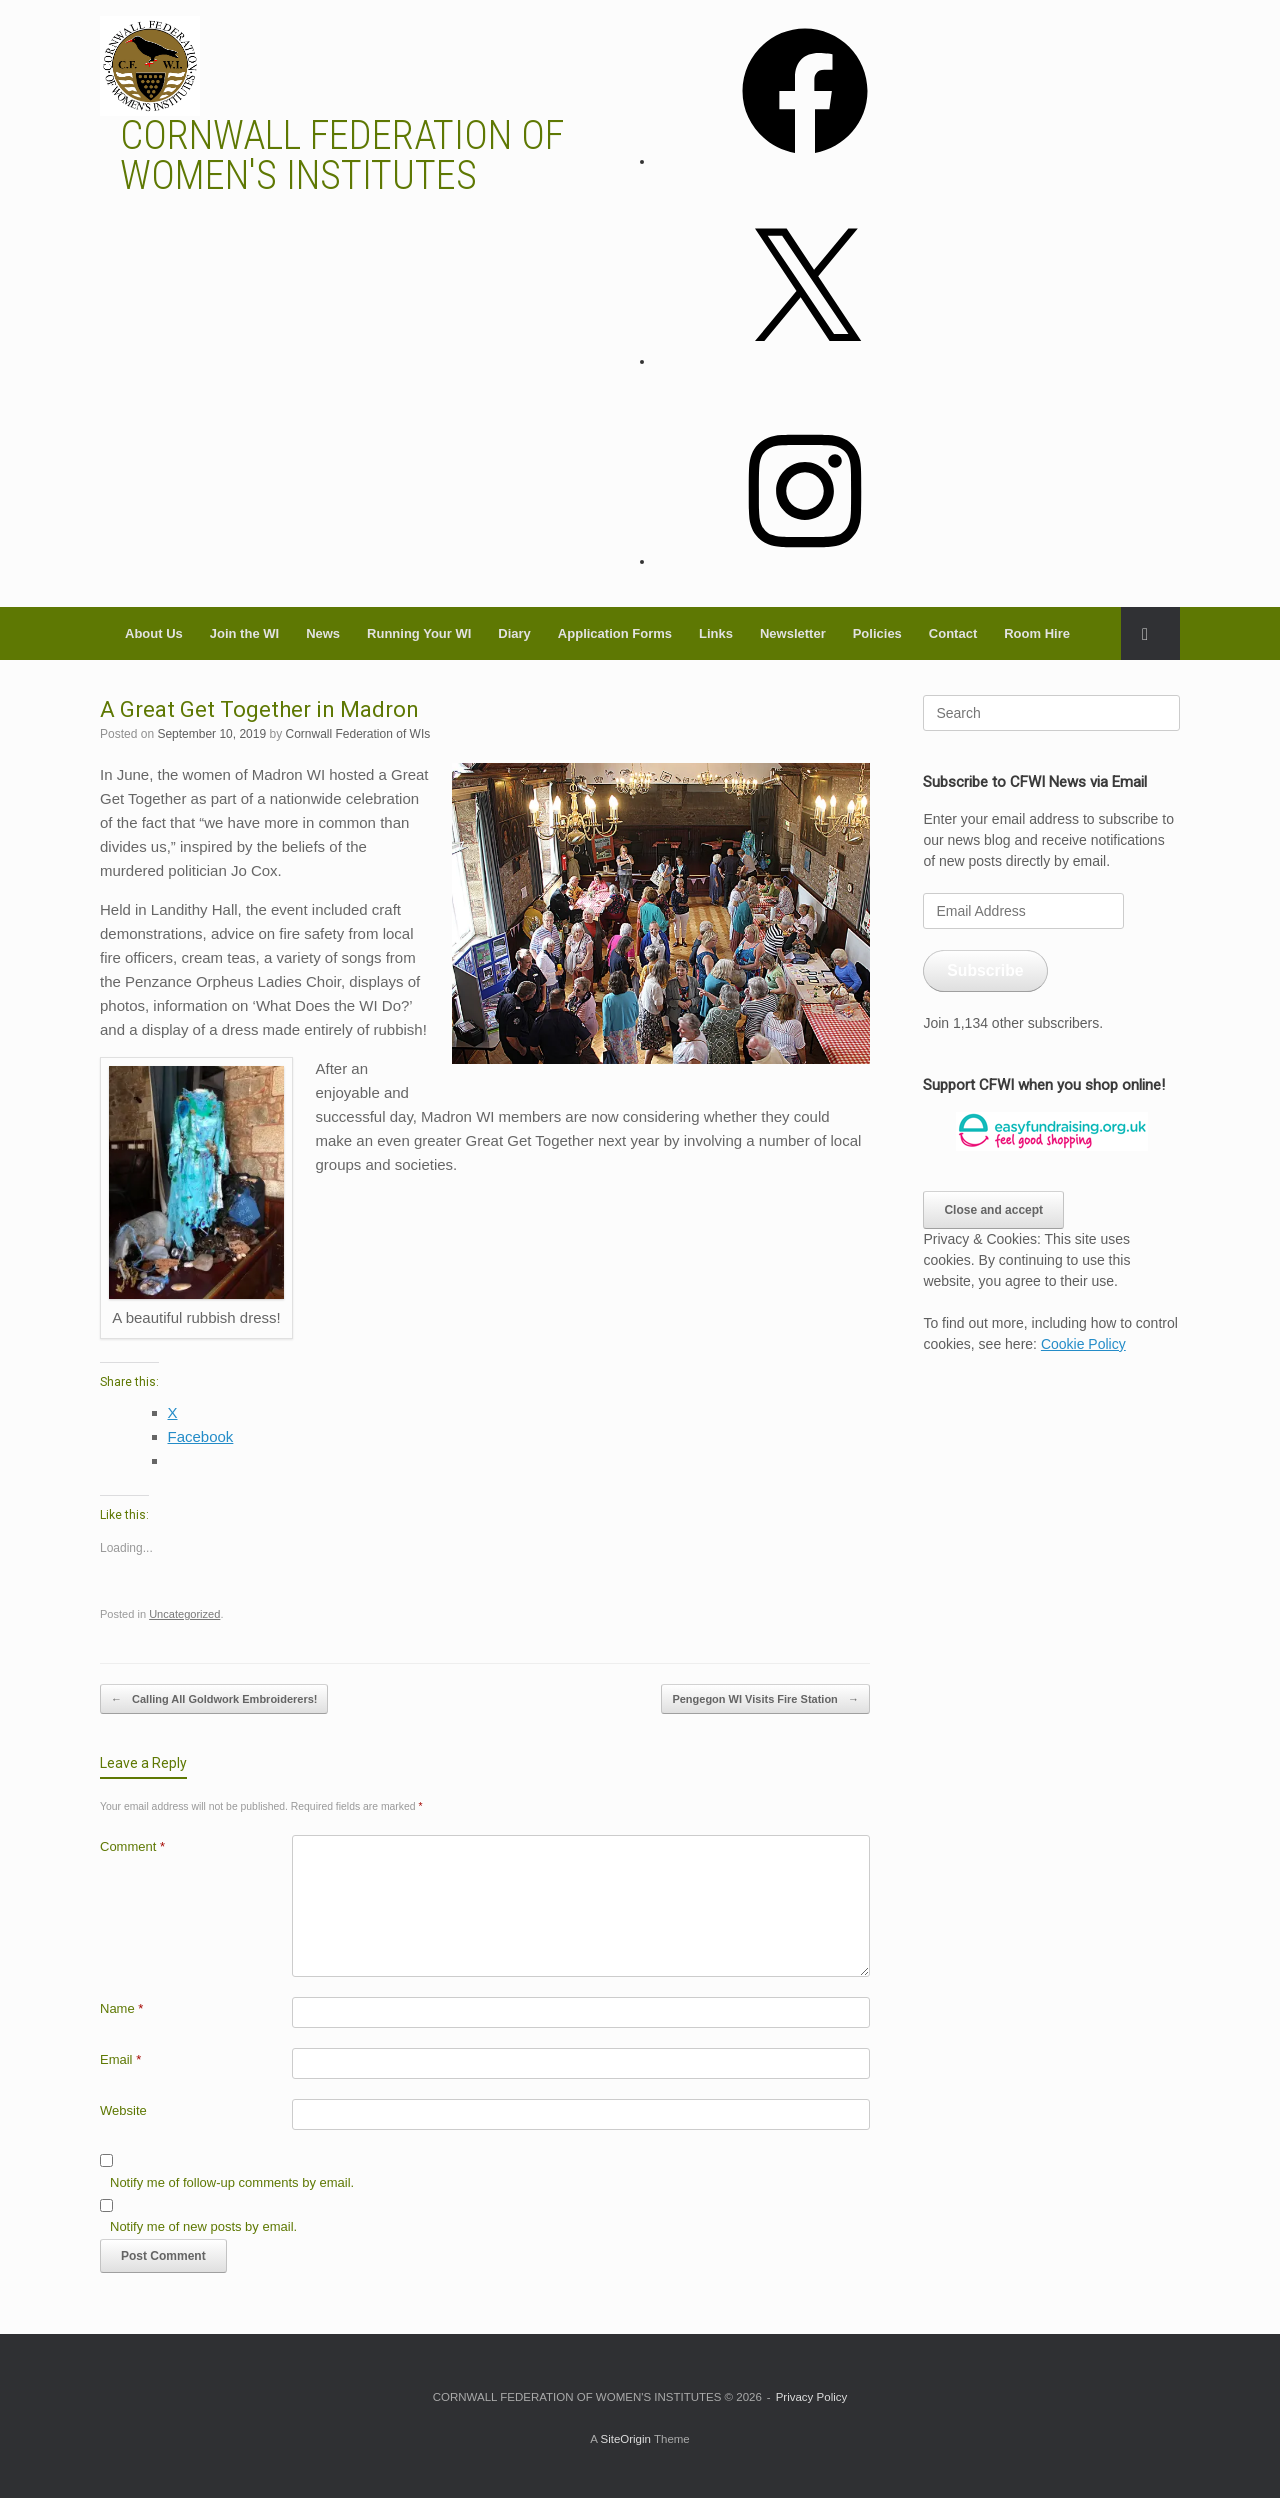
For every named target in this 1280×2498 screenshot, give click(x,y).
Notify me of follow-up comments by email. (232, 2182)
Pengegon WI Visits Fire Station (765, 1699)
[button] (1150, 633)
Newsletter (793, 633)
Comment (132, 1846)
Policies (877, 633)
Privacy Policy (812, 2397)
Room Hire (1037, 633)
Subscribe (985, 970)
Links (716, 633)
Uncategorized (184, 1614)
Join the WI (244, 633)
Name (121, 2008)
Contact (953, 633)
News (323, 633)
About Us (154, 633)
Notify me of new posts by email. (203, 2226)
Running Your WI (419, 633)
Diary (514, 633)
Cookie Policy (1083, 1344)
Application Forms (615, 633)
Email (120, 2059)
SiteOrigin (625, 2439)
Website (123, 2110)
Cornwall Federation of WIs (358, 734)
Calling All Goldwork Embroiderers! (214, 1699)
